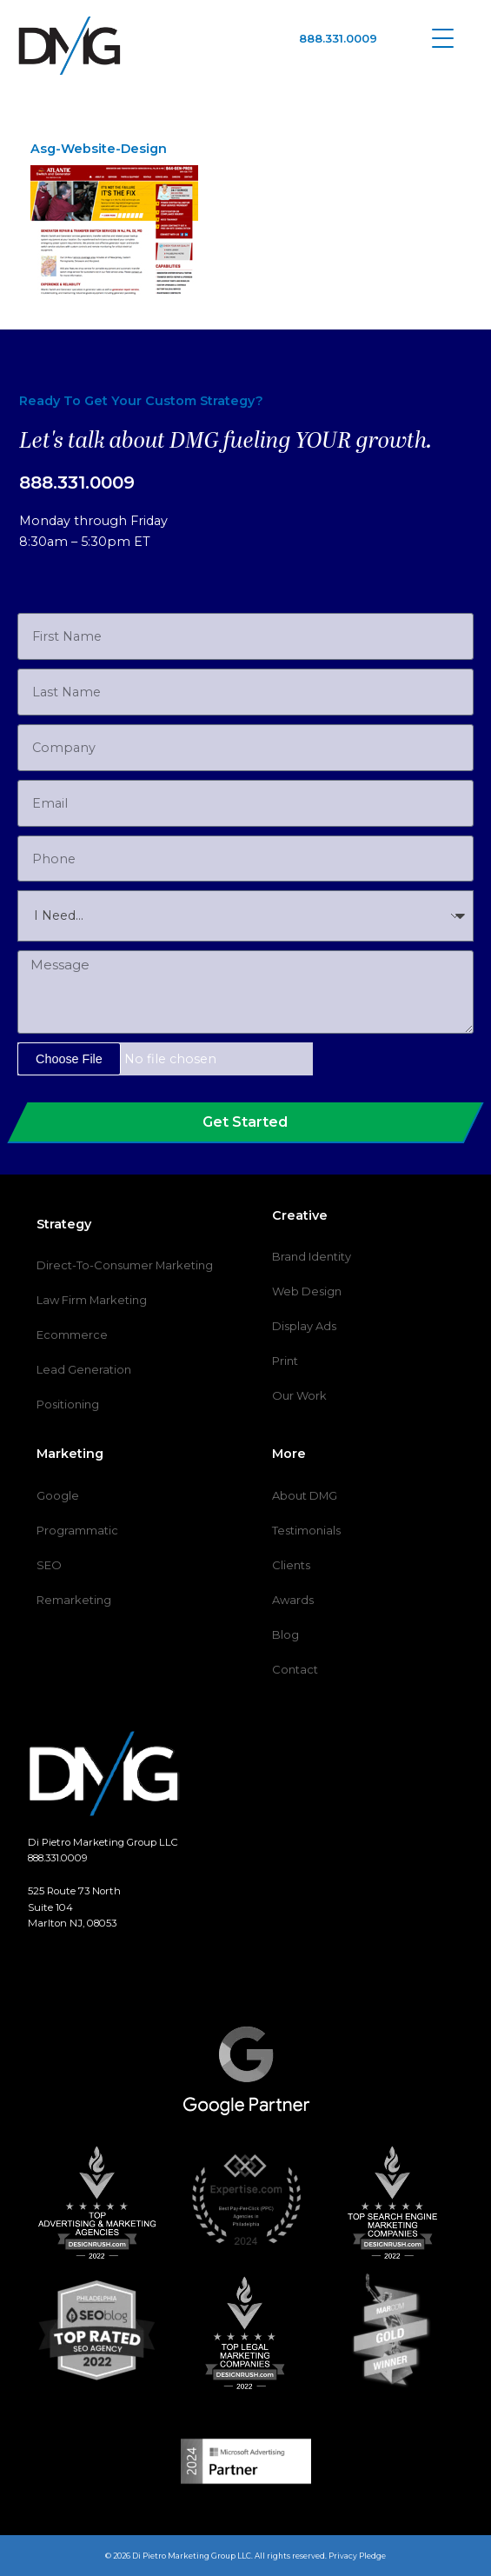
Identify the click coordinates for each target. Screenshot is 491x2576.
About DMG (304, 1495)
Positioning (67, 1404)
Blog (285, 1634)
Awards (293, 1600)
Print (285, 1361)
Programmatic (77, 1530)
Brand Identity (311, 1256)
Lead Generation (83, 1369)
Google (57, 1495)
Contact (295, 1669)
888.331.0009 (338, 38)
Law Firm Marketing (91, 1300)
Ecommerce (72, 1334)
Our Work (299, 1395)
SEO (49, 1565)
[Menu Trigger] (443, 37)
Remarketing (73, 1600)
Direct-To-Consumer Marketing (124, 1265)
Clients (291, 1565)
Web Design (307, 1291)
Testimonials (306, 1530)
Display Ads (304, 1326)
